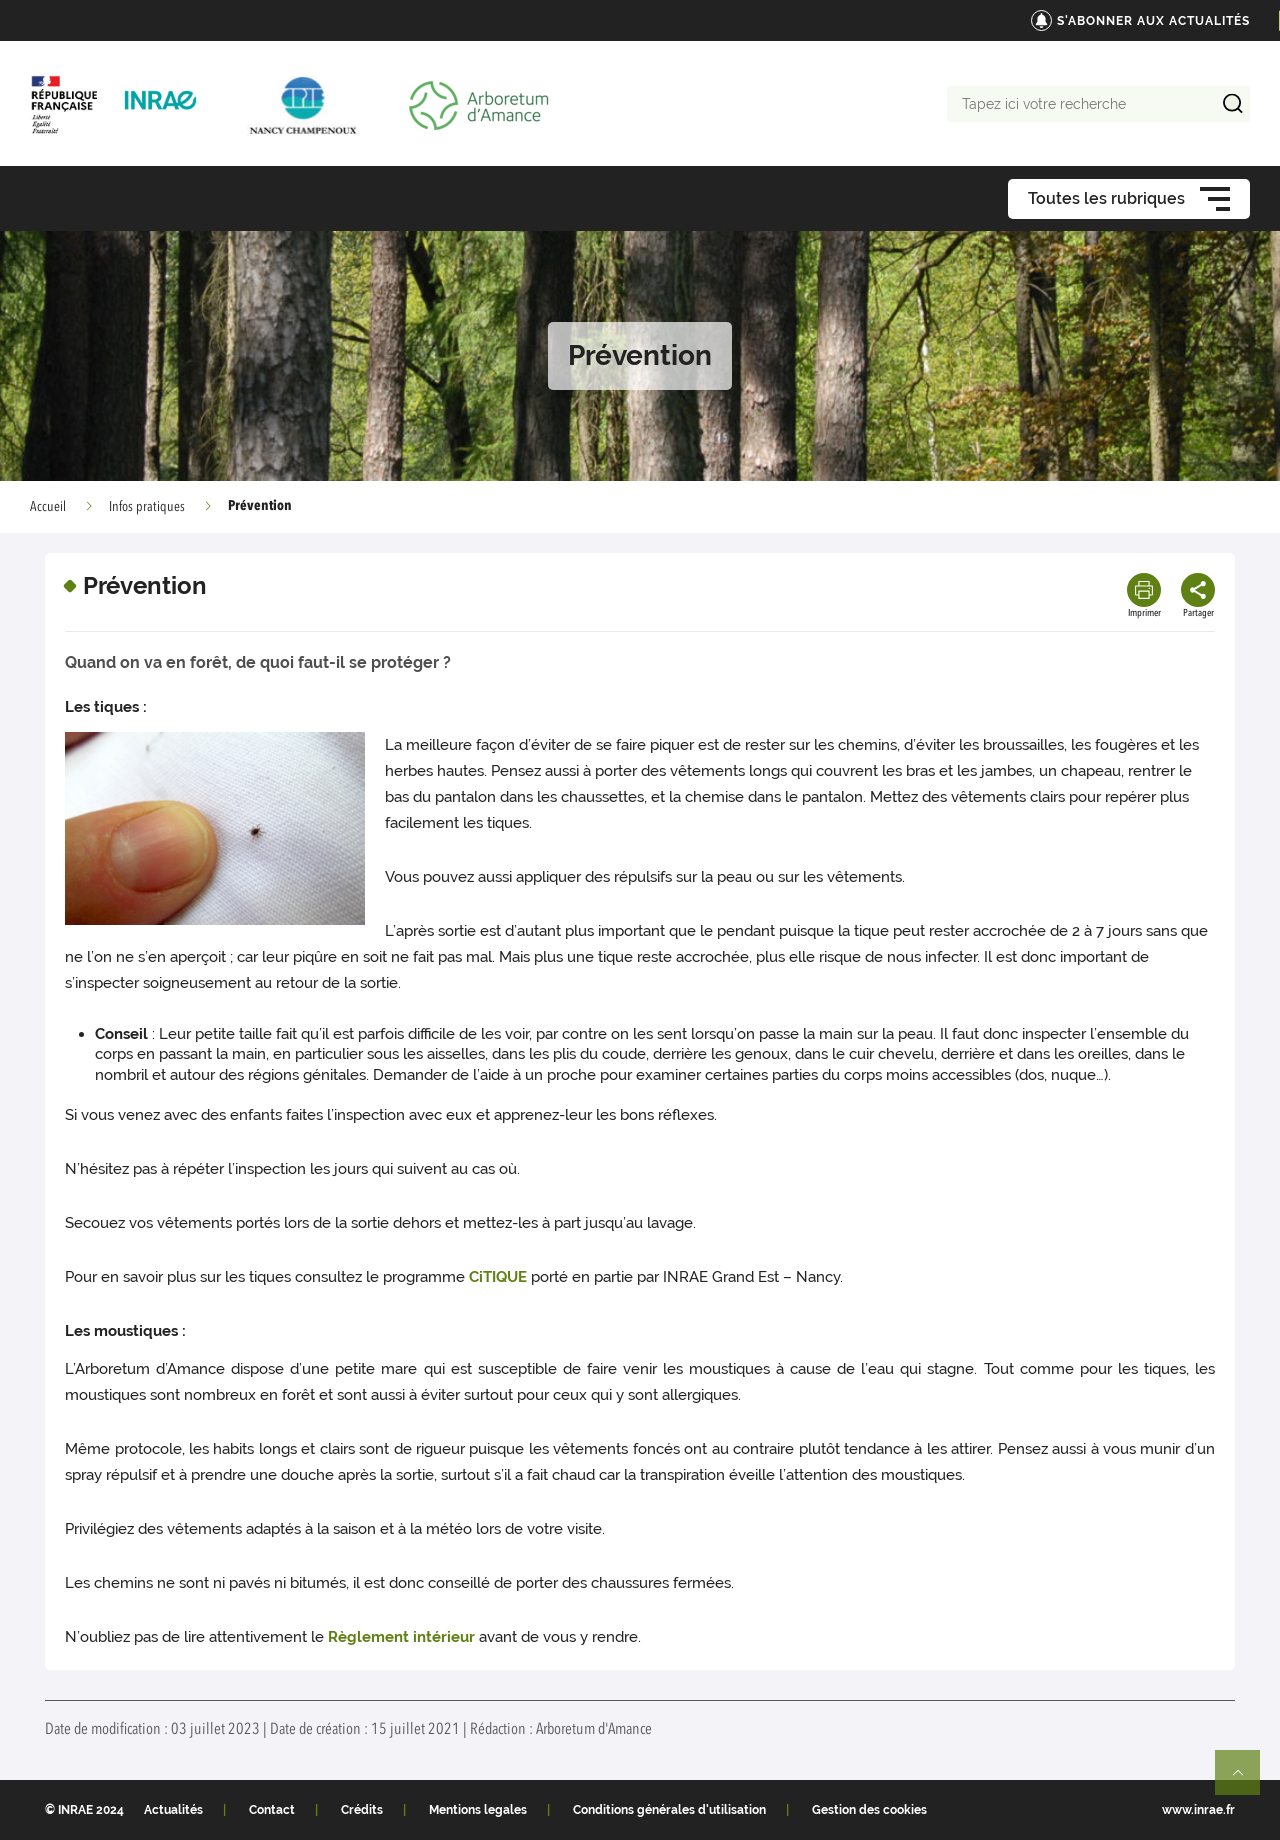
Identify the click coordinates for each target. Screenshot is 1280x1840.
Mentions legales (478, 1810)
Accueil (48, 507)
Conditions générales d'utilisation (669, 1810)
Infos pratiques (147, 507)
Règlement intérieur (401, 1637)
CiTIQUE (498, 1277)
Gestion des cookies (869, 1810)
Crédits (362, 1810)
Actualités (173, 1810)
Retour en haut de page (1246, 1781)
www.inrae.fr (1198, 1810)
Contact (272, 1810)
